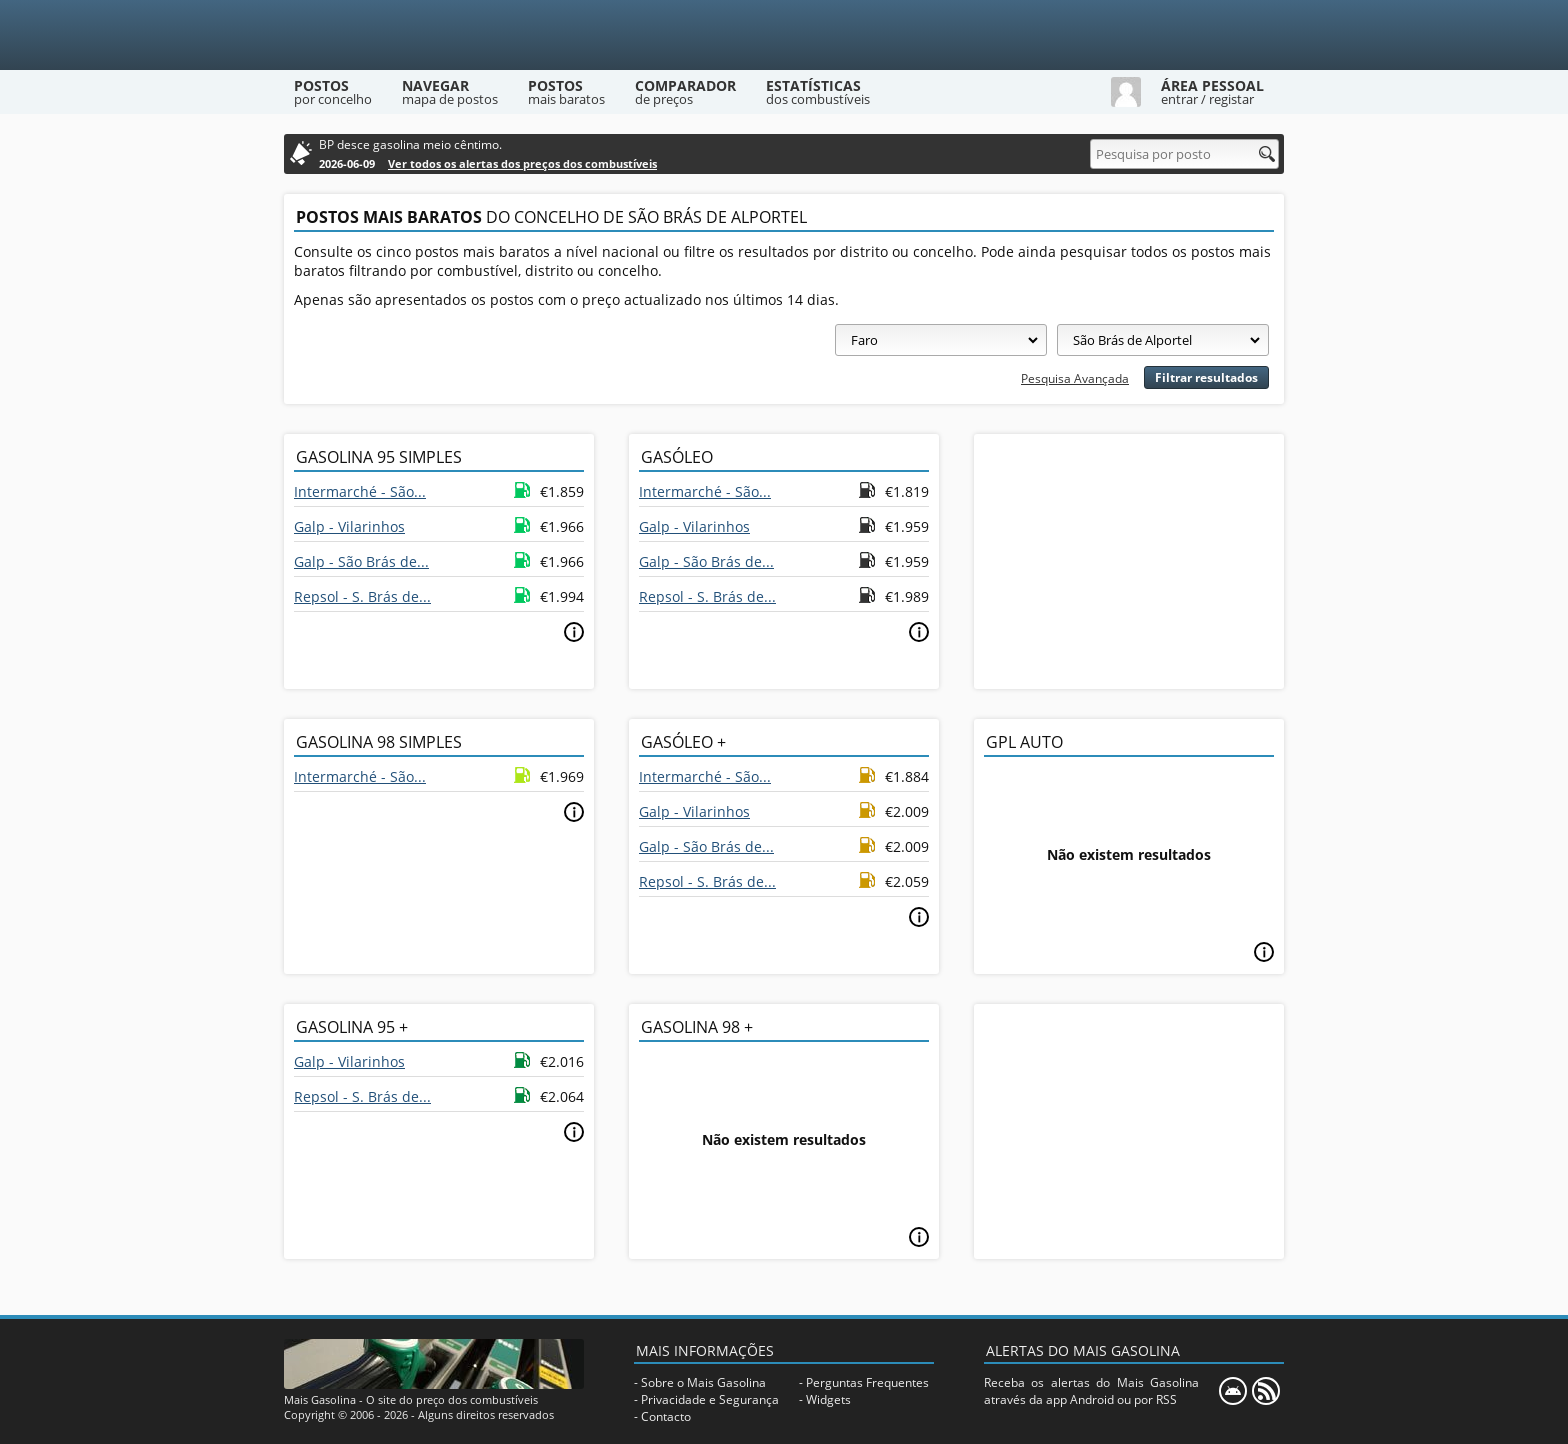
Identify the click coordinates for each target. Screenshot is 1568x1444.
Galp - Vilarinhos (349, 526)
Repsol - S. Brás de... (362, 596)
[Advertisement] (1129, 559)
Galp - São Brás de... (361, 561)
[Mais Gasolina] (784, 35)
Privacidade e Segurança (710, 1399)
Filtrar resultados (1206, 377)
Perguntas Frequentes (867, 1382)
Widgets (828, 1399)
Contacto (666, 1416)
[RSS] (1266, 1391)
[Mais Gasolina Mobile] (1233, 1391)
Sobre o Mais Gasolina (703, 1382)
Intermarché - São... (360, 491)
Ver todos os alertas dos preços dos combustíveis (522, 163)
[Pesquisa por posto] (1184, 154)
